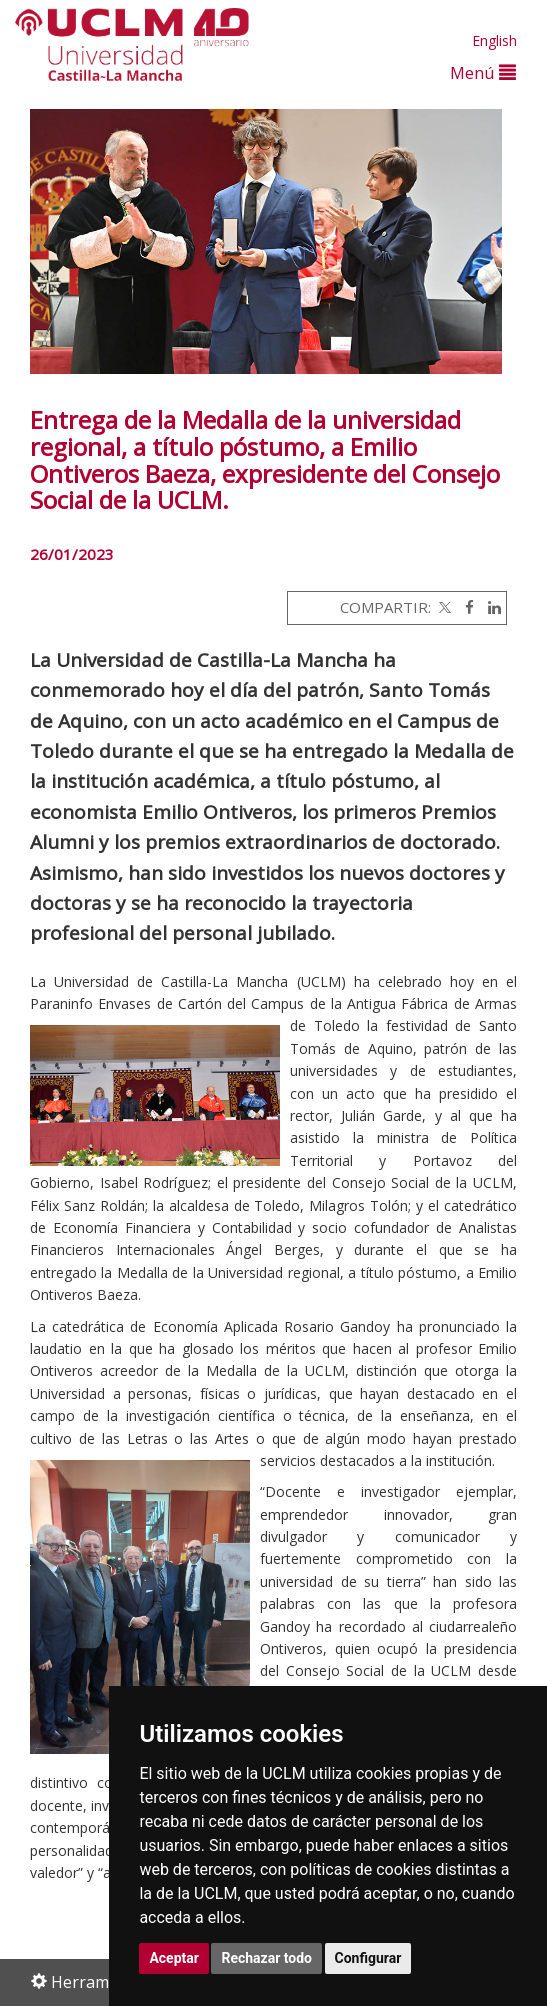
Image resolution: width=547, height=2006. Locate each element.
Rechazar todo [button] (266, 1958)
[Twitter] (443, 607)
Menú (483, 72)
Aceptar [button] (174, 1958)
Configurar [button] (368, 1958)
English (494, 40)
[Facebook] (464, 607)
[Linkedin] (489, 607)
